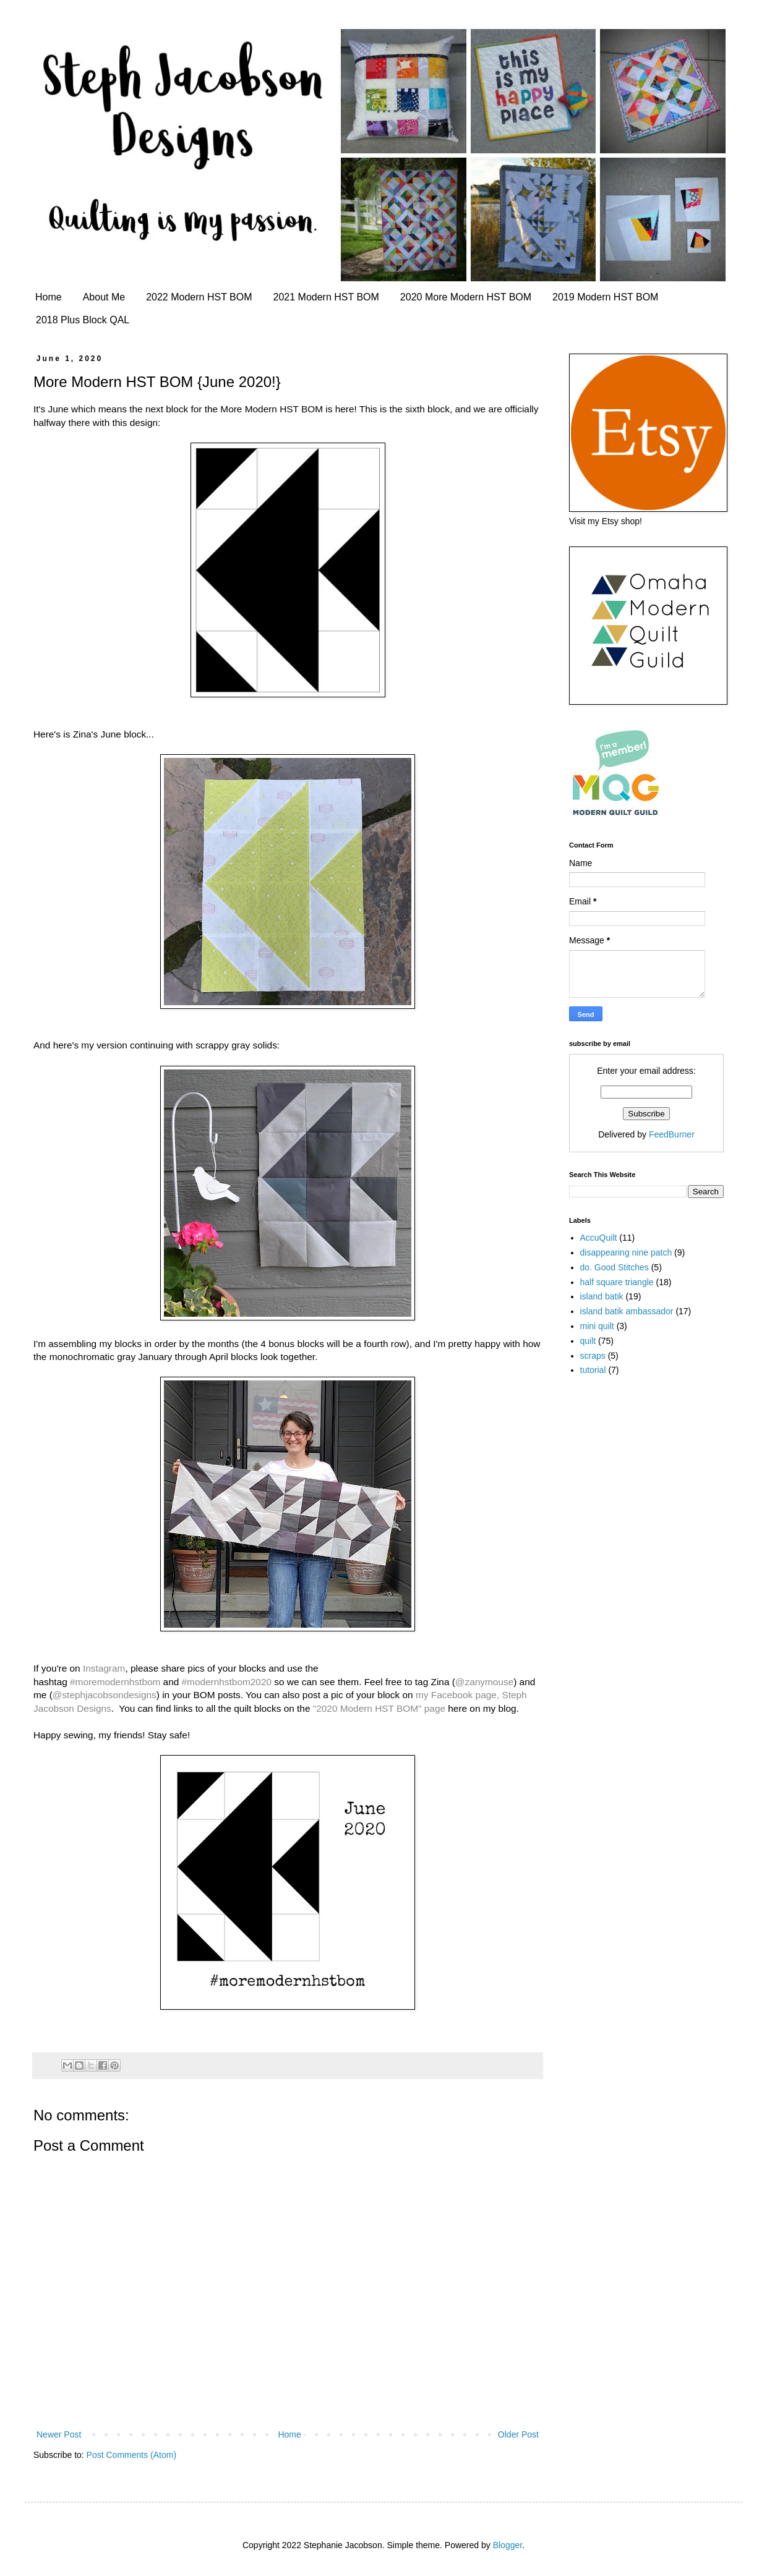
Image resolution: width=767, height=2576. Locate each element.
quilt (588, 1341)
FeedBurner (672, 1134)
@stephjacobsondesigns (104, 1695)
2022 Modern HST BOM (199, 297)
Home (48, 297)
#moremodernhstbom (115, 1682)
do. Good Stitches (614, 1267)
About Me (104, 297)
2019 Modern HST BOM (605, 297)
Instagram (104, 1668)
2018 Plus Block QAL (82, 320)
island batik (601, 1296)
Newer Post (58, 2434)
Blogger (507, 2545)
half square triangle (617, 1282)
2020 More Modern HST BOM (465, 297)
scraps (593, 1356)
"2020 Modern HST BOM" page (379, 1708)
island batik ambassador (627, 1311)
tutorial (593, 1370)
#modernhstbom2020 (227, 1682)
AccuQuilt (598, 1238)
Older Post (518, 2434)
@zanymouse (484, 1682)
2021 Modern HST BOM (326, 297)
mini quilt (597, 1326)
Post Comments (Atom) (131, 2455)
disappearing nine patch (626, 1252)
